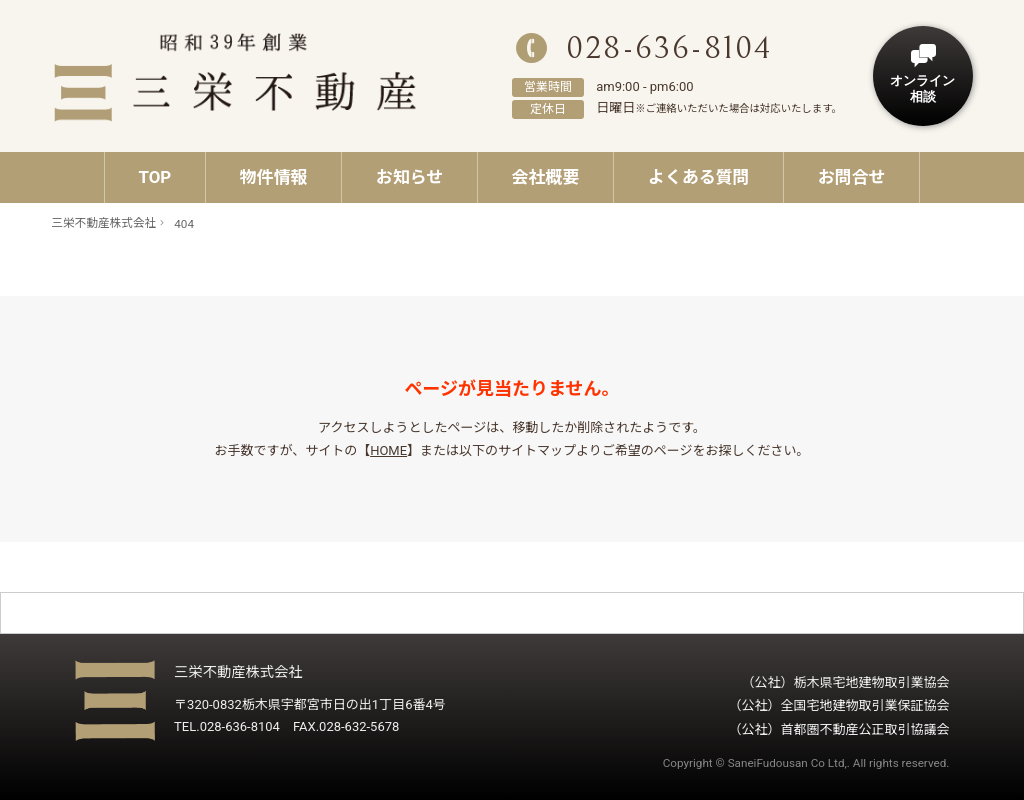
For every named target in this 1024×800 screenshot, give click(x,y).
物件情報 (274, 177)
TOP (154, 177)
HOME (388, 450)
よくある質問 (698, 177)
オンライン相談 (922, 88)
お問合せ (852, 177)
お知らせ (409, 177)
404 (184, 224)
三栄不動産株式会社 (103, 223)
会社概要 (546, 177)
